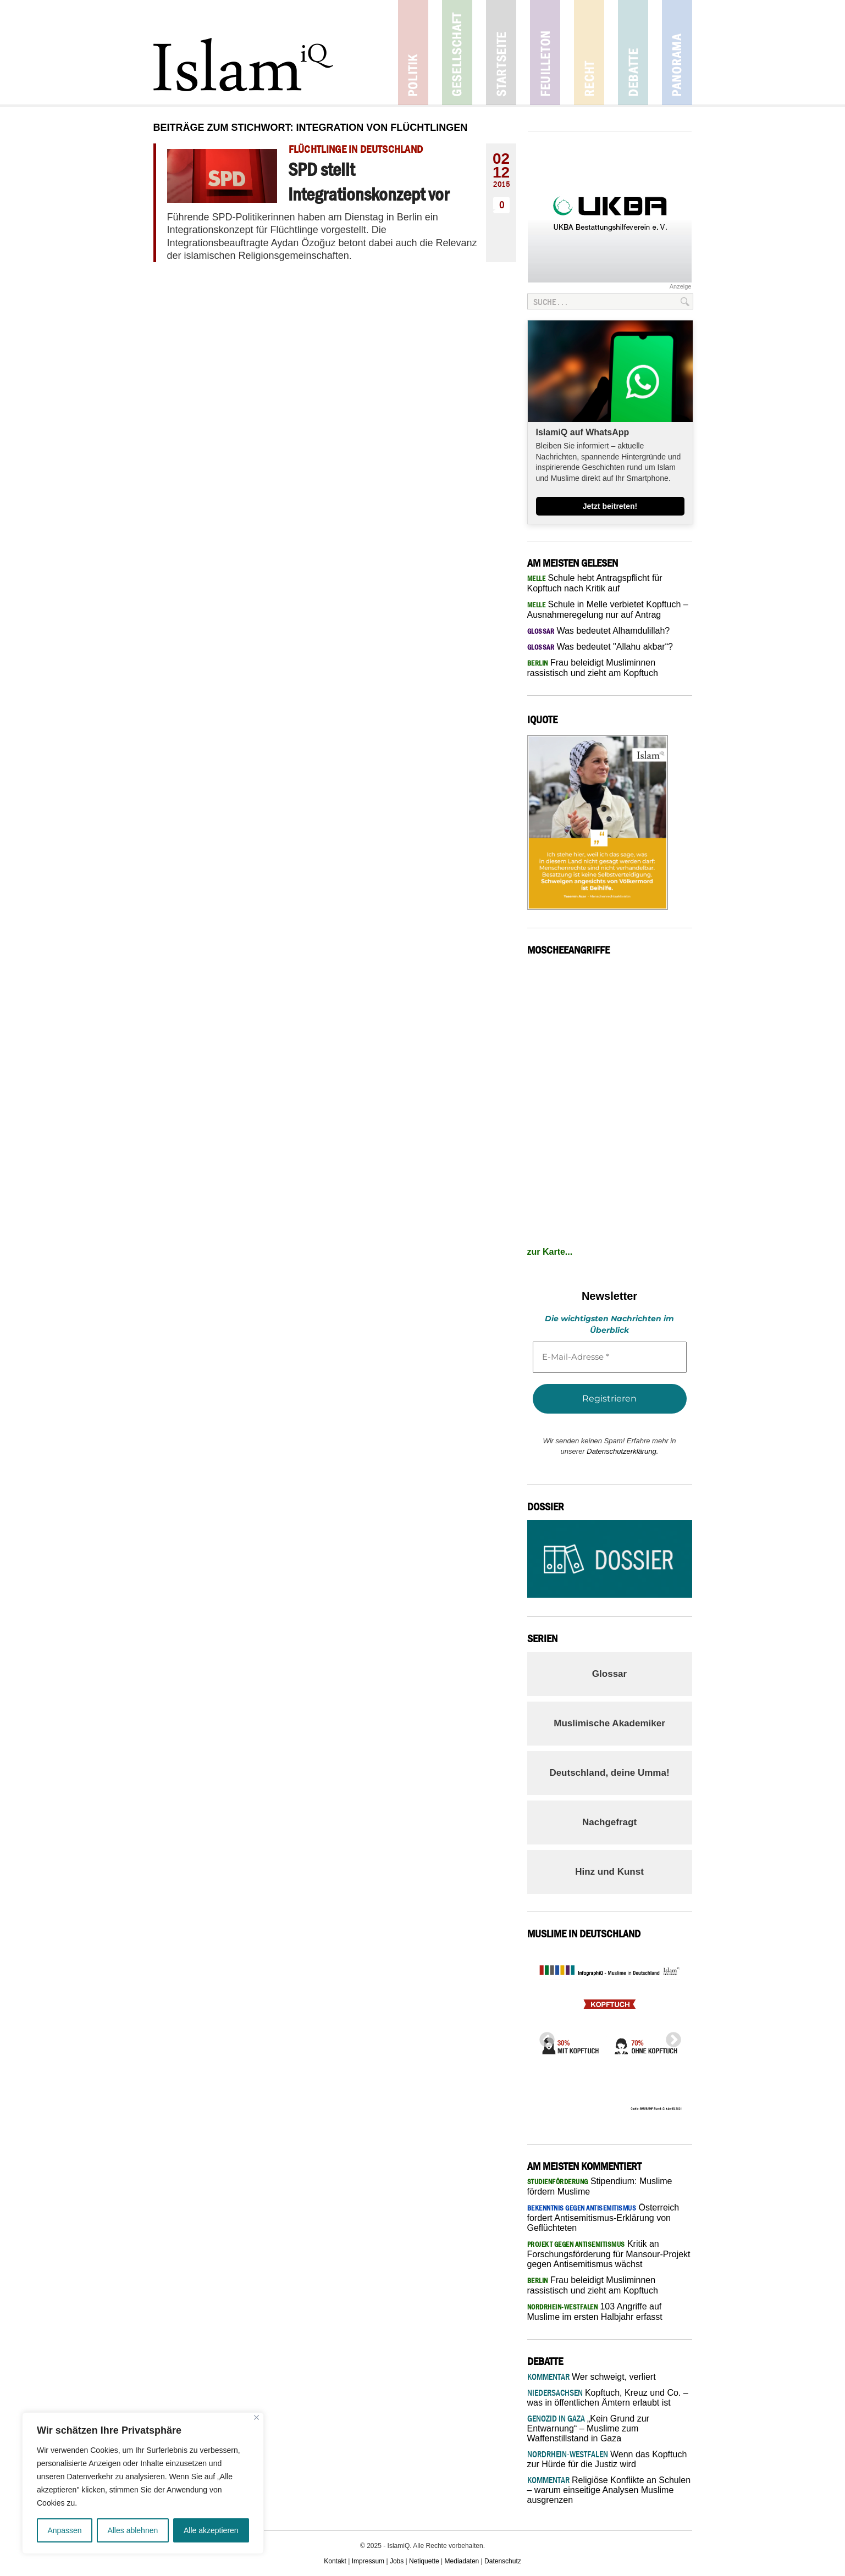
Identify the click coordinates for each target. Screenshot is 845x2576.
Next (670, 2036)
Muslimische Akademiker (609, 1723)
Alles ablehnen (132, 2530)
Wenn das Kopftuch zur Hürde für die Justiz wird (607, 2459)
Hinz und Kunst (609, 1871)
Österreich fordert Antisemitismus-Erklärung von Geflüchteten (603, 2217)
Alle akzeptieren (211, 2530)
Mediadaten (462, 2561)
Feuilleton (545, 52)
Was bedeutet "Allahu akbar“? (600, 646)
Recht (589, 52)
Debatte (633, 52)
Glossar (609, 1674)
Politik (413, 52)
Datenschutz (502, 2561)
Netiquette (424, 2561)
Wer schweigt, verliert (591, 2376)
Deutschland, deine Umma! (609, 1773)
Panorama (677, 52)
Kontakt (335, 2561)
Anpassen (64, 2530)
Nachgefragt (609, 1822)
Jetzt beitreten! (610, 506)
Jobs (397, 2561)
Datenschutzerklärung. (622, 1451)
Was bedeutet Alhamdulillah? (598, 630)
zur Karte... (550, 1251)
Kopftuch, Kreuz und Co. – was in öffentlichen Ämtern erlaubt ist (607, 2397)
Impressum (368, 2561)
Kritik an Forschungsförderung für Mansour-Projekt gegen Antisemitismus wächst (609, 2254)
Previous (543, 2036)
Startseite (501, 52)
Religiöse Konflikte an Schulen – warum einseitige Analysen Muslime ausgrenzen (609, 2490)
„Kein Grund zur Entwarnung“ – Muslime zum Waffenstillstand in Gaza (588, 2428)
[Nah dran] (256, 2417)
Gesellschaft (457, 52)
